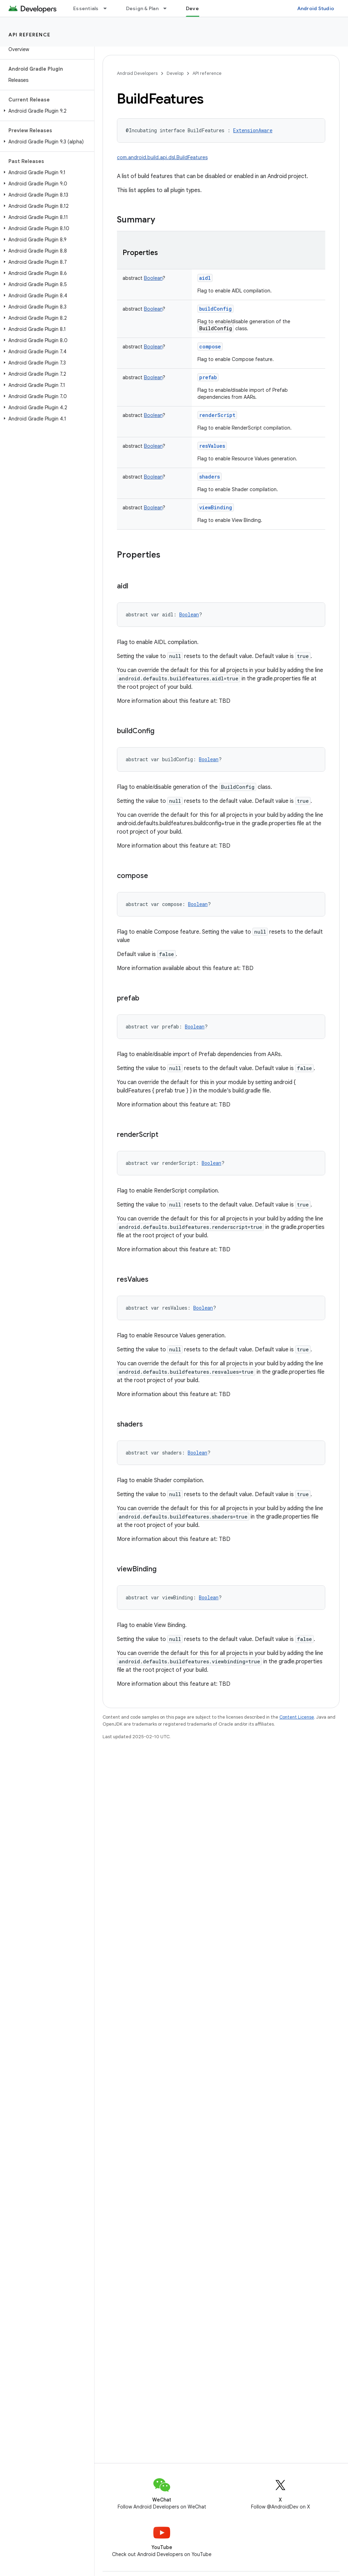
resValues (212, 446)
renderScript (217, 415)
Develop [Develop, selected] (196, 8)
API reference (29, 34)
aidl (205, 278)
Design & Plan (142, 8)
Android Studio (315, 8)
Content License (296, 1717)
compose (210, 346)
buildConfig (215, 308)
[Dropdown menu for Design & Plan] (168, 8)
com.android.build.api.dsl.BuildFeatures (162, 157)
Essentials (86, 8)
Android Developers (137, 73)
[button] (45, 110)
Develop (175, 73)
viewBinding (215, 507)
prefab (208, 377)
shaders (209, 476)
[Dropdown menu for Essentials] (108, 8)
